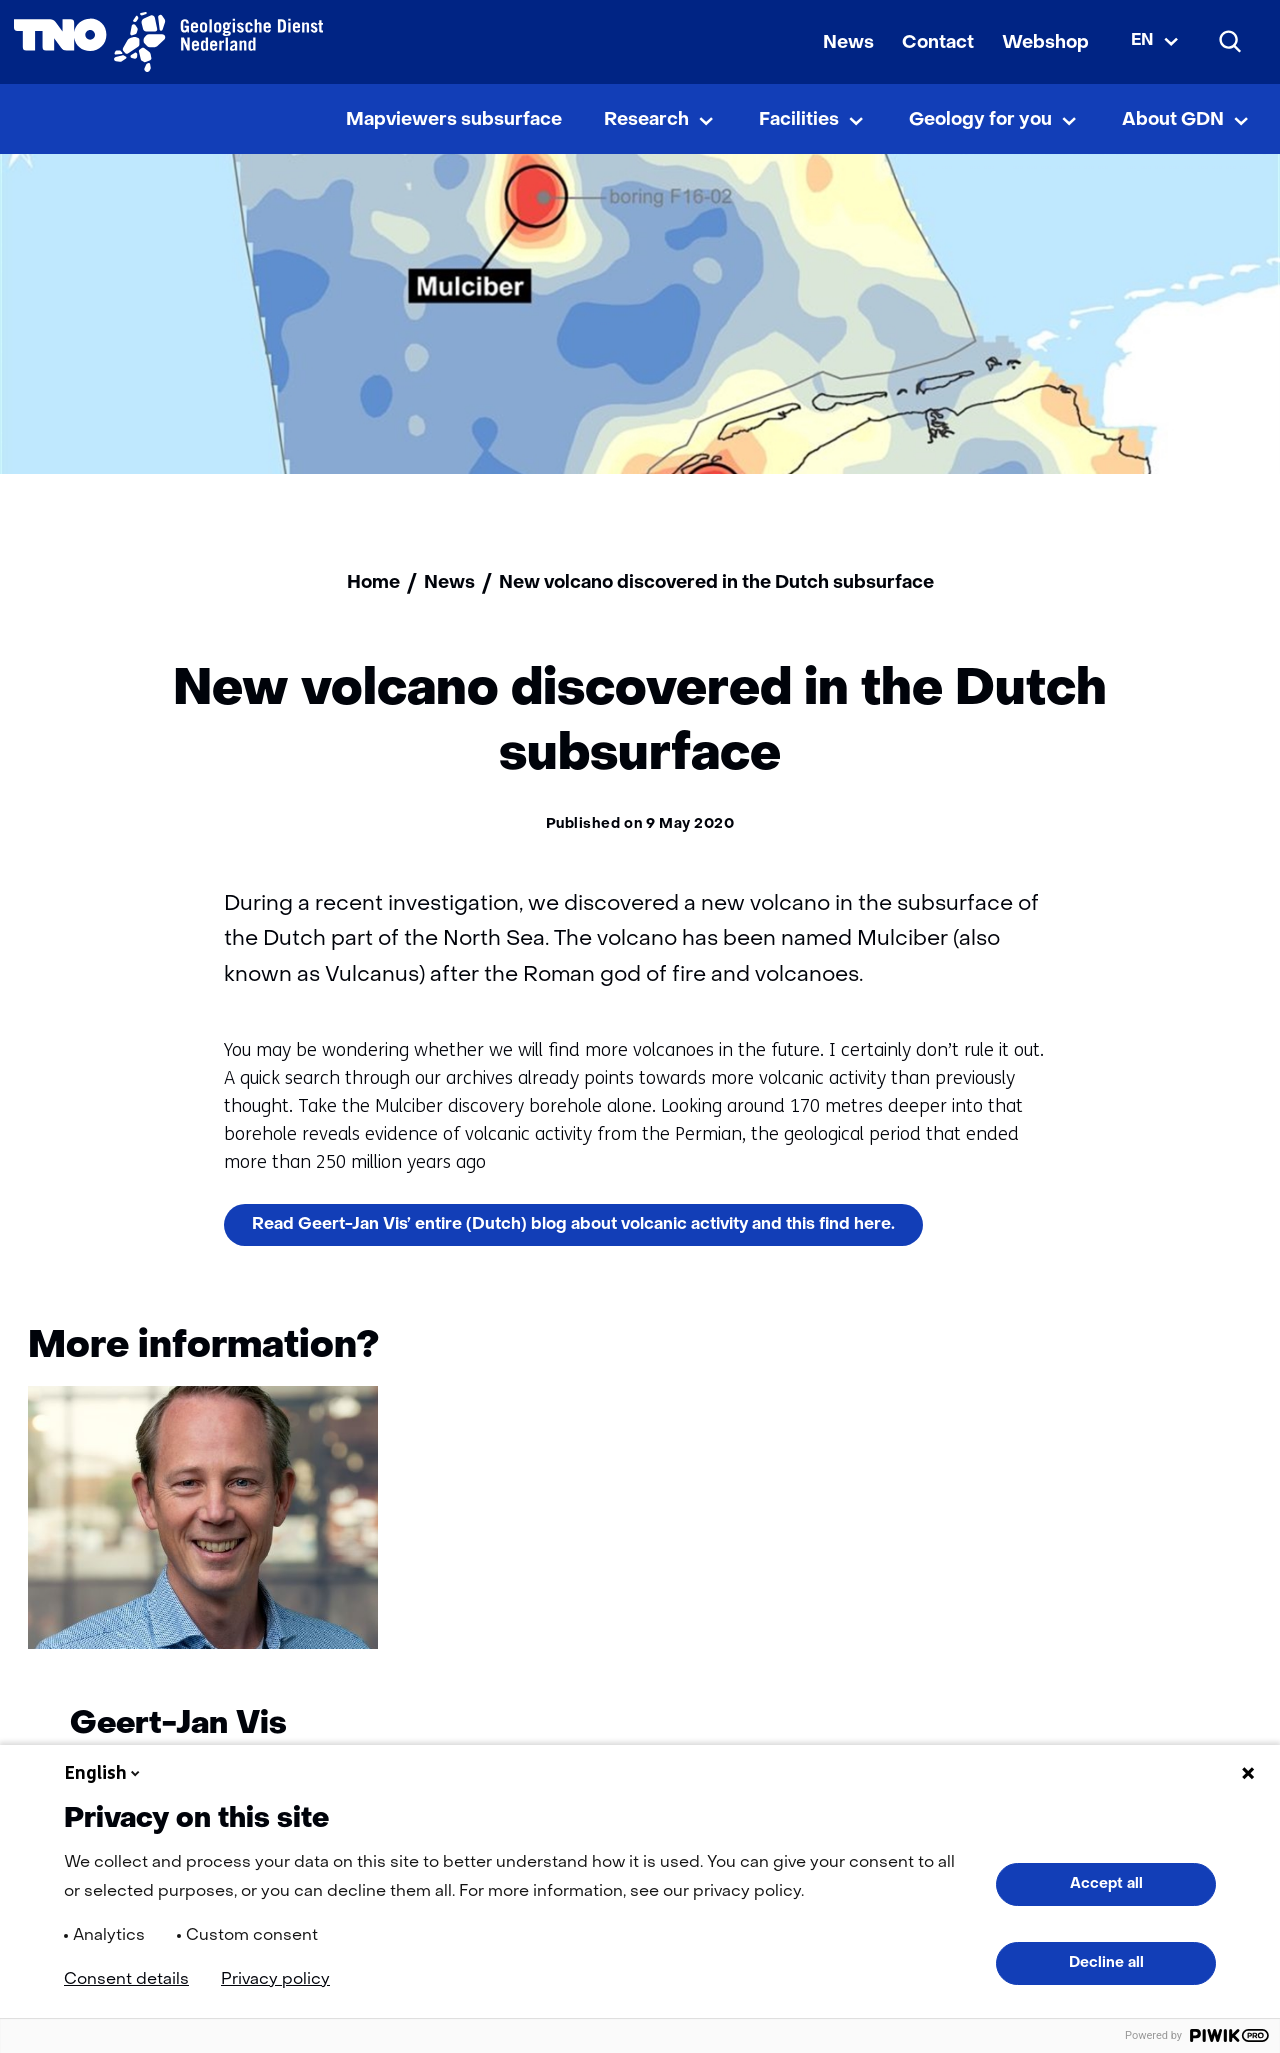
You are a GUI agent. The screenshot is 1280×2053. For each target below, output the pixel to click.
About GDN (1173, 120)
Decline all (1106, 1963)
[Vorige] (1147, 1351)
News (848, 43)
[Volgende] (1224, 1351)
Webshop (1045, 43)
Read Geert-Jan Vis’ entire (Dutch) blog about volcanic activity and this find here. (587, 1230)
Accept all (1106, 1884)
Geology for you (980, 120)
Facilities (799, 120)
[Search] (1231, 42)
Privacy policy (275, 1980)
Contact (938, 43)
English (104, 1773)
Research (646, 120)
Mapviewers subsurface (454, 120)
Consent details (126, 1980)
